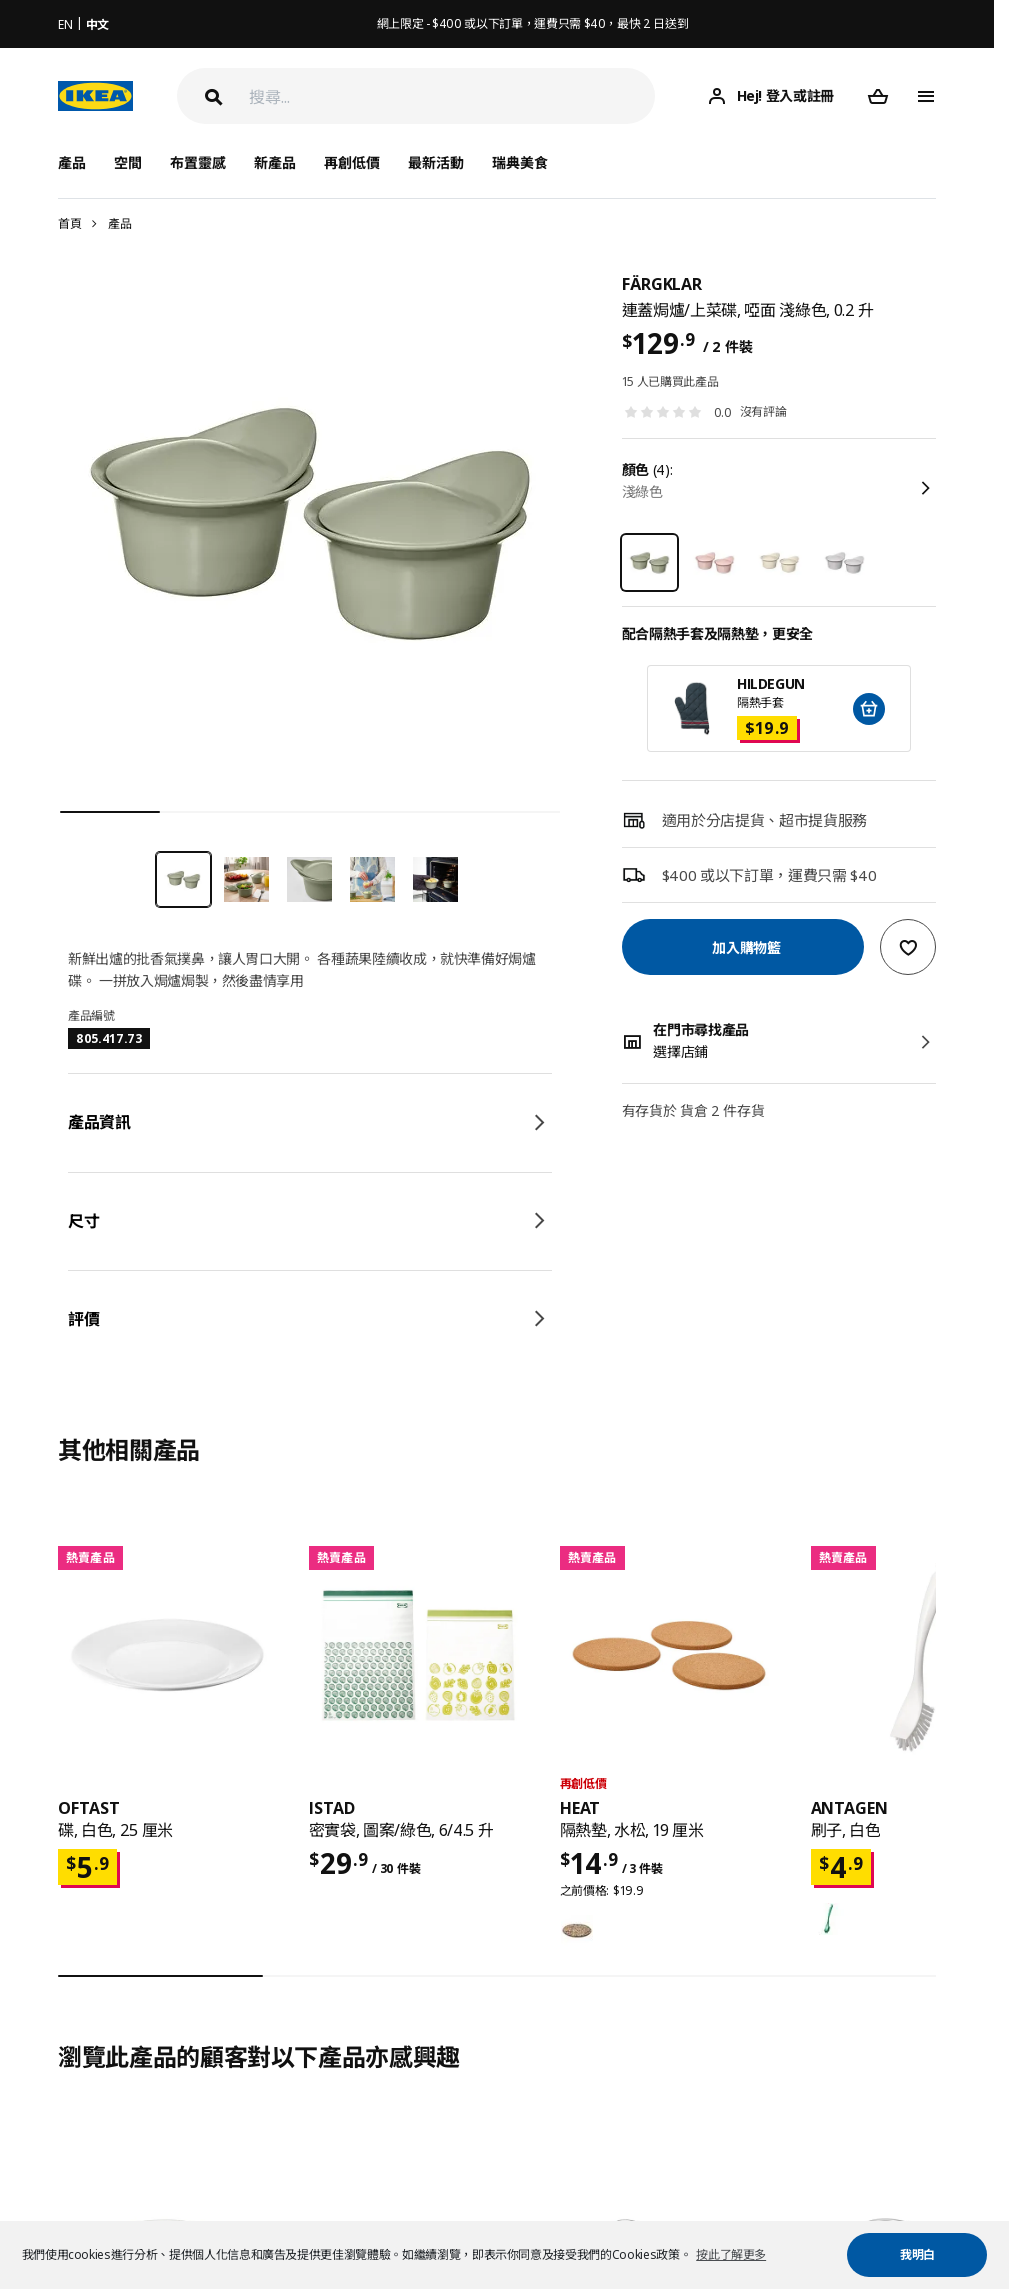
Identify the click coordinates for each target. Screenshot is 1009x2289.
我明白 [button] (917, 2254)
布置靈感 (198, 162)
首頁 (69, 223)
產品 (119, 223)
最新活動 (436, 162)
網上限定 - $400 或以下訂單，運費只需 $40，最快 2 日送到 (533, 23)
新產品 (275, 162)
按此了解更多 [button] (731, 2254)
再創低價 (352, 162)
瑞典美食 (520, 162)
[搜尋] (452, 96)
